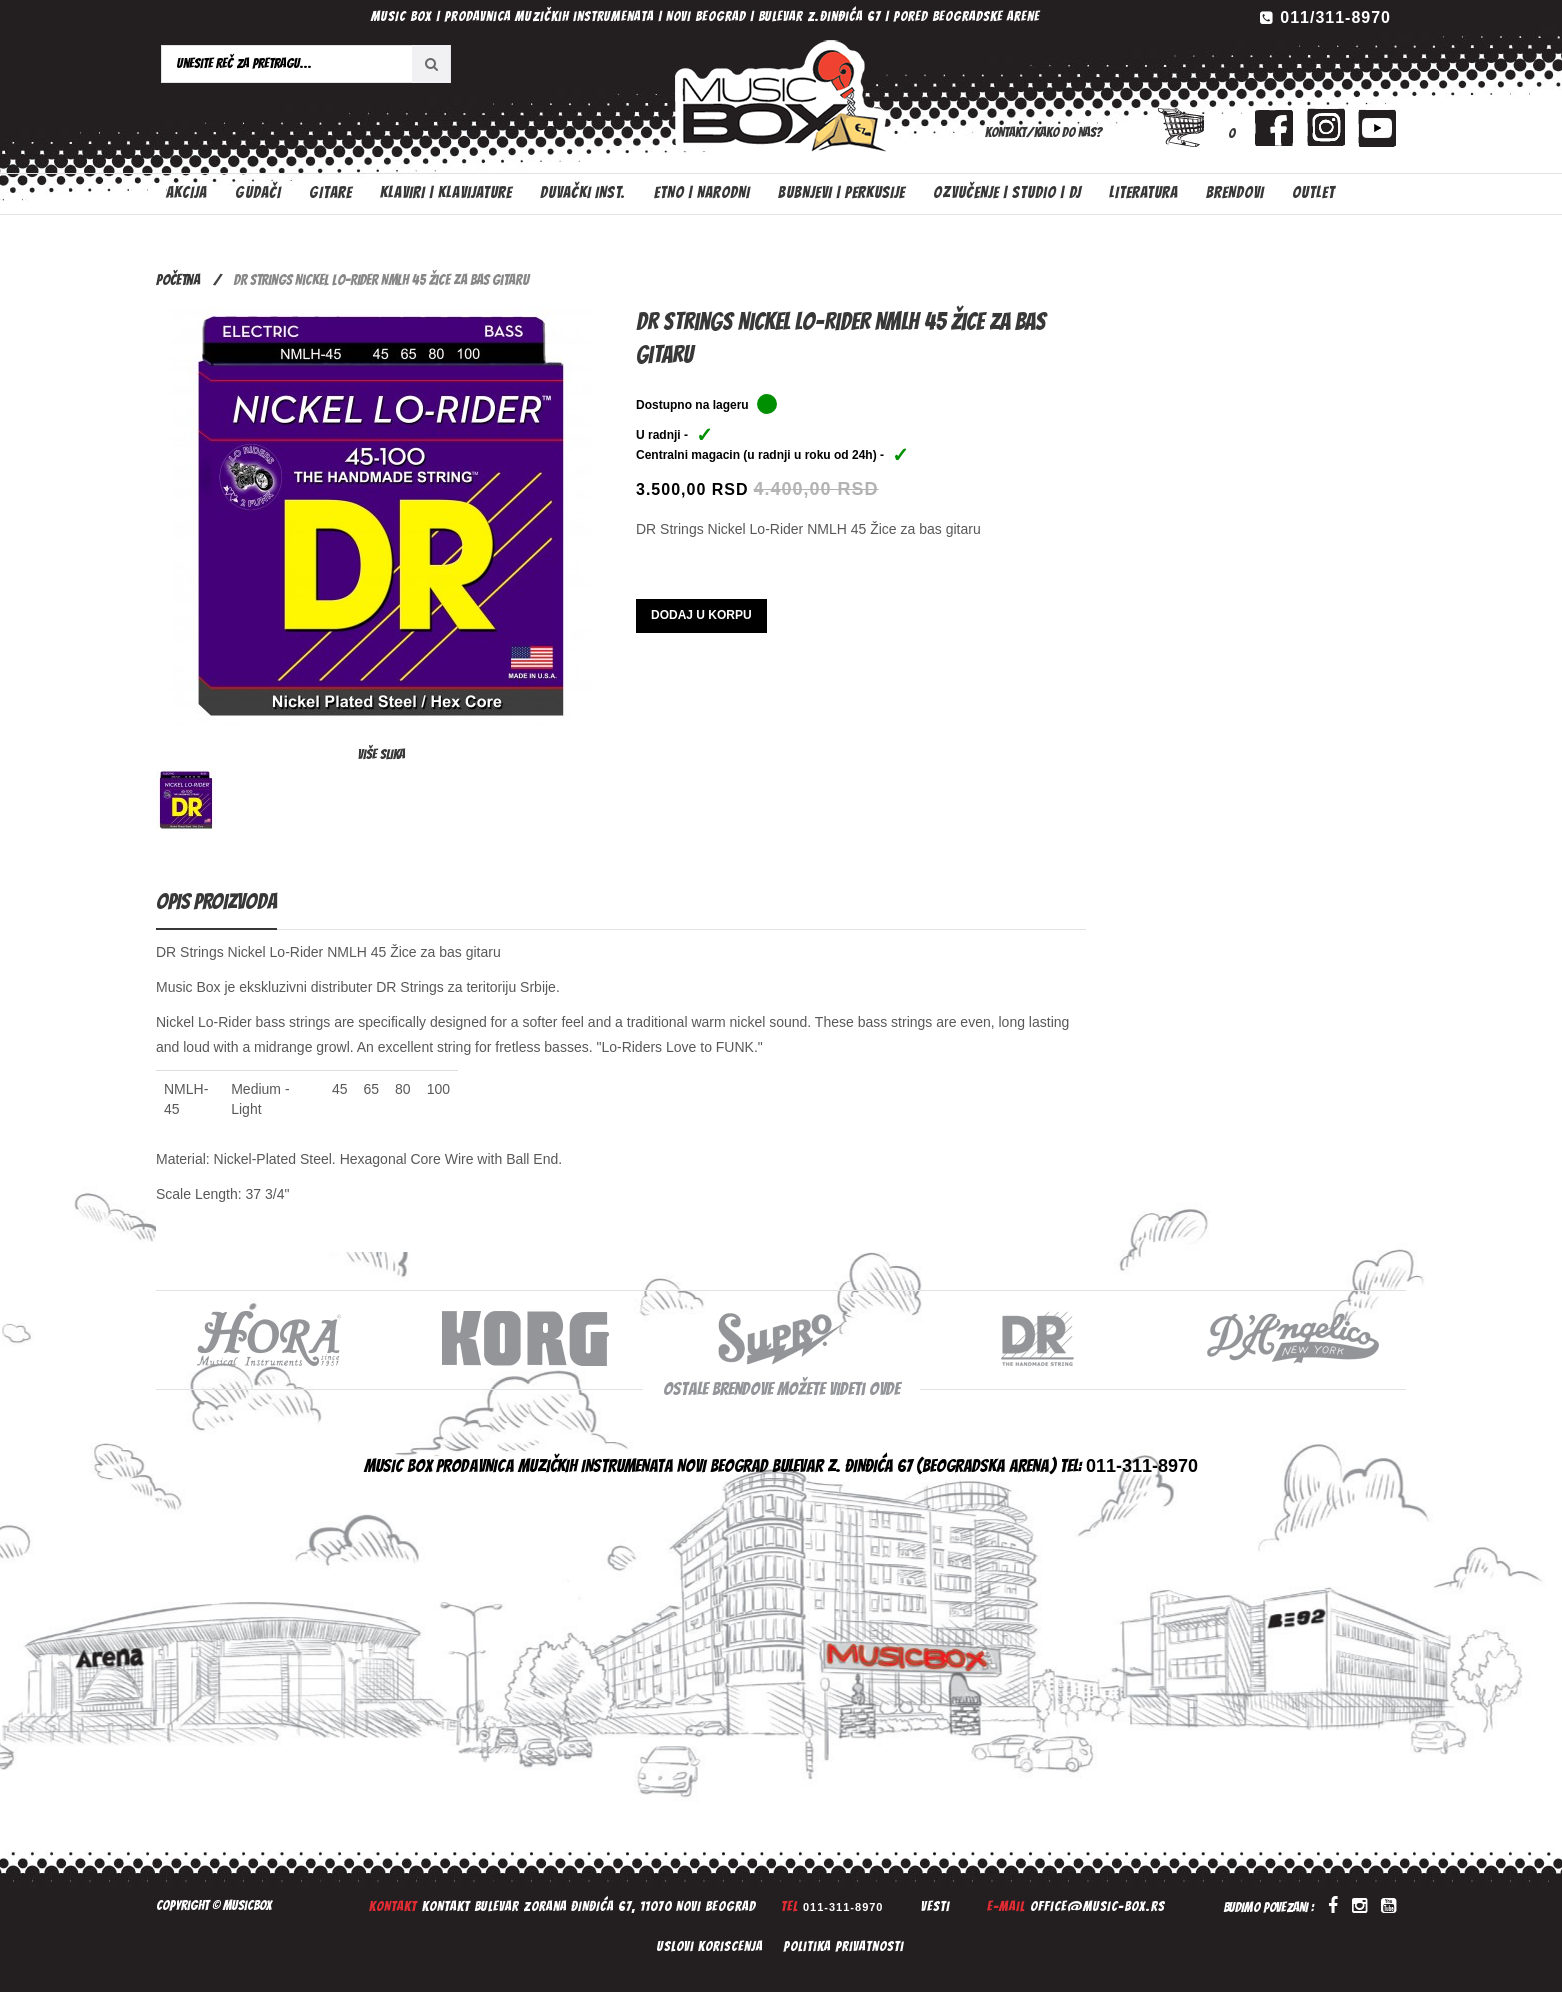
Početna (178, 280)
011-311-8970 (843, 1907)
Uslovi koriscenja (710, 1946)
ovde (884, 1388)
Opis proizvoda (216, 901)
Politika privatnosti (843, 1946)
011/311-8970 (1335, 17)
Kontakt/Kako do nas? (1043, 132)
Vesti (935, 1906)
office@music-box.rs (1097, 1906)
